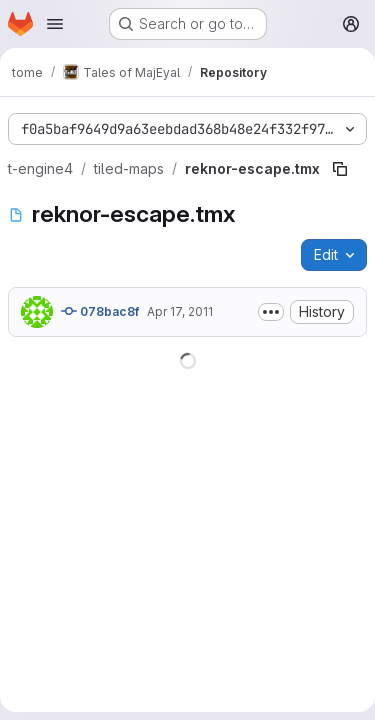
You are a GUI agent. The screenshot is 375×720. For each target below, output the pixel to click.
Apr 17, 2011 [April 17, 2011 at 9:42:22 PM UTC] (180, 311)
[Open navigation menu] (55, 24)
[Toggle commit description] (271, 312)
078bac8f (100, 311)
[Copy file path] (340, 169)
